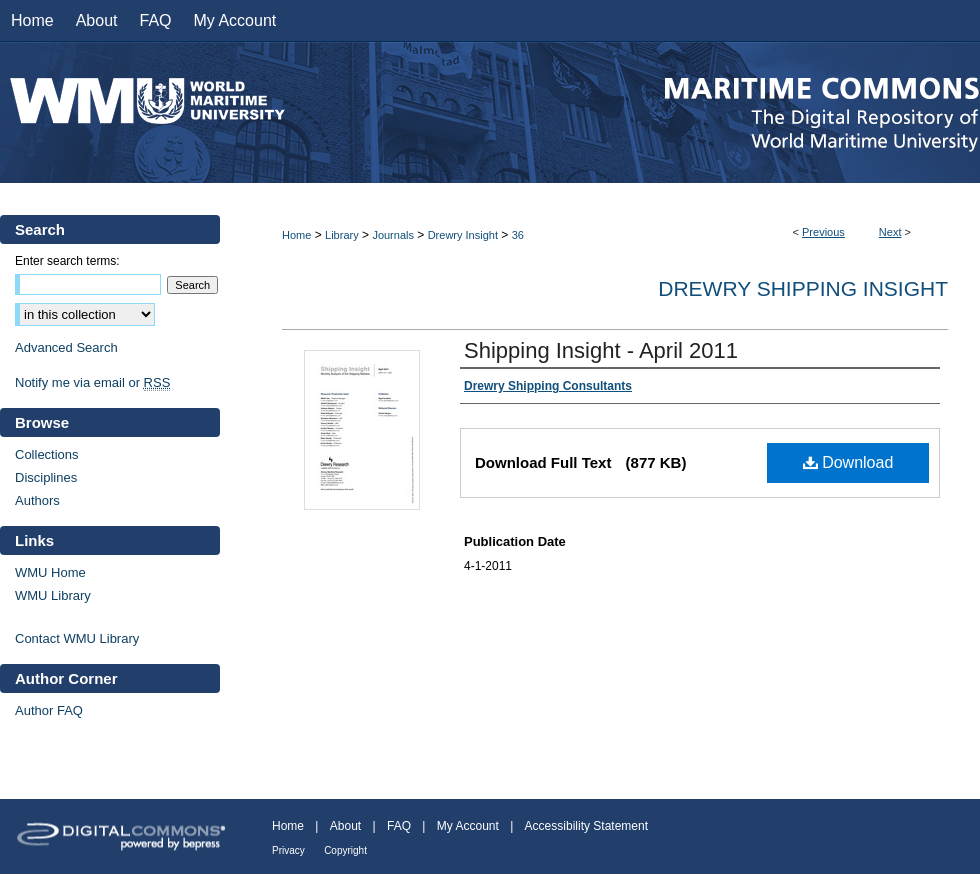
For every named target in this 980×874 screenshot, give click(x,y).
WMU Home (50, 572)
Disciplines (46, 477)
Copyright (345, 850)
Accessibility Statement (586, 826)
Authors (37, 500)
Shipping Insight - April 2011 (601, 350)
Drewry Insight (463, 235)
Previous (823, 232)
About (345, 826)
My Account (468, 826)
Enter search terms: (67, 261)
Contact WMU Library (77, 638)
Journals (393, 235)
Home (296, 235)
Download (848, 462)
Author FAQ (49, 710)
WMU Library (53, 595)
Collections (47, 454)
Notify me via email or (92, 382)
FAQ (399, 826)
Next (890, 232)
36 (518, 235)
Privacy (288, 850)
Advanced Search (66, 347)
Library (342, 235)
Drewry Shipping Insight (803, 288)
